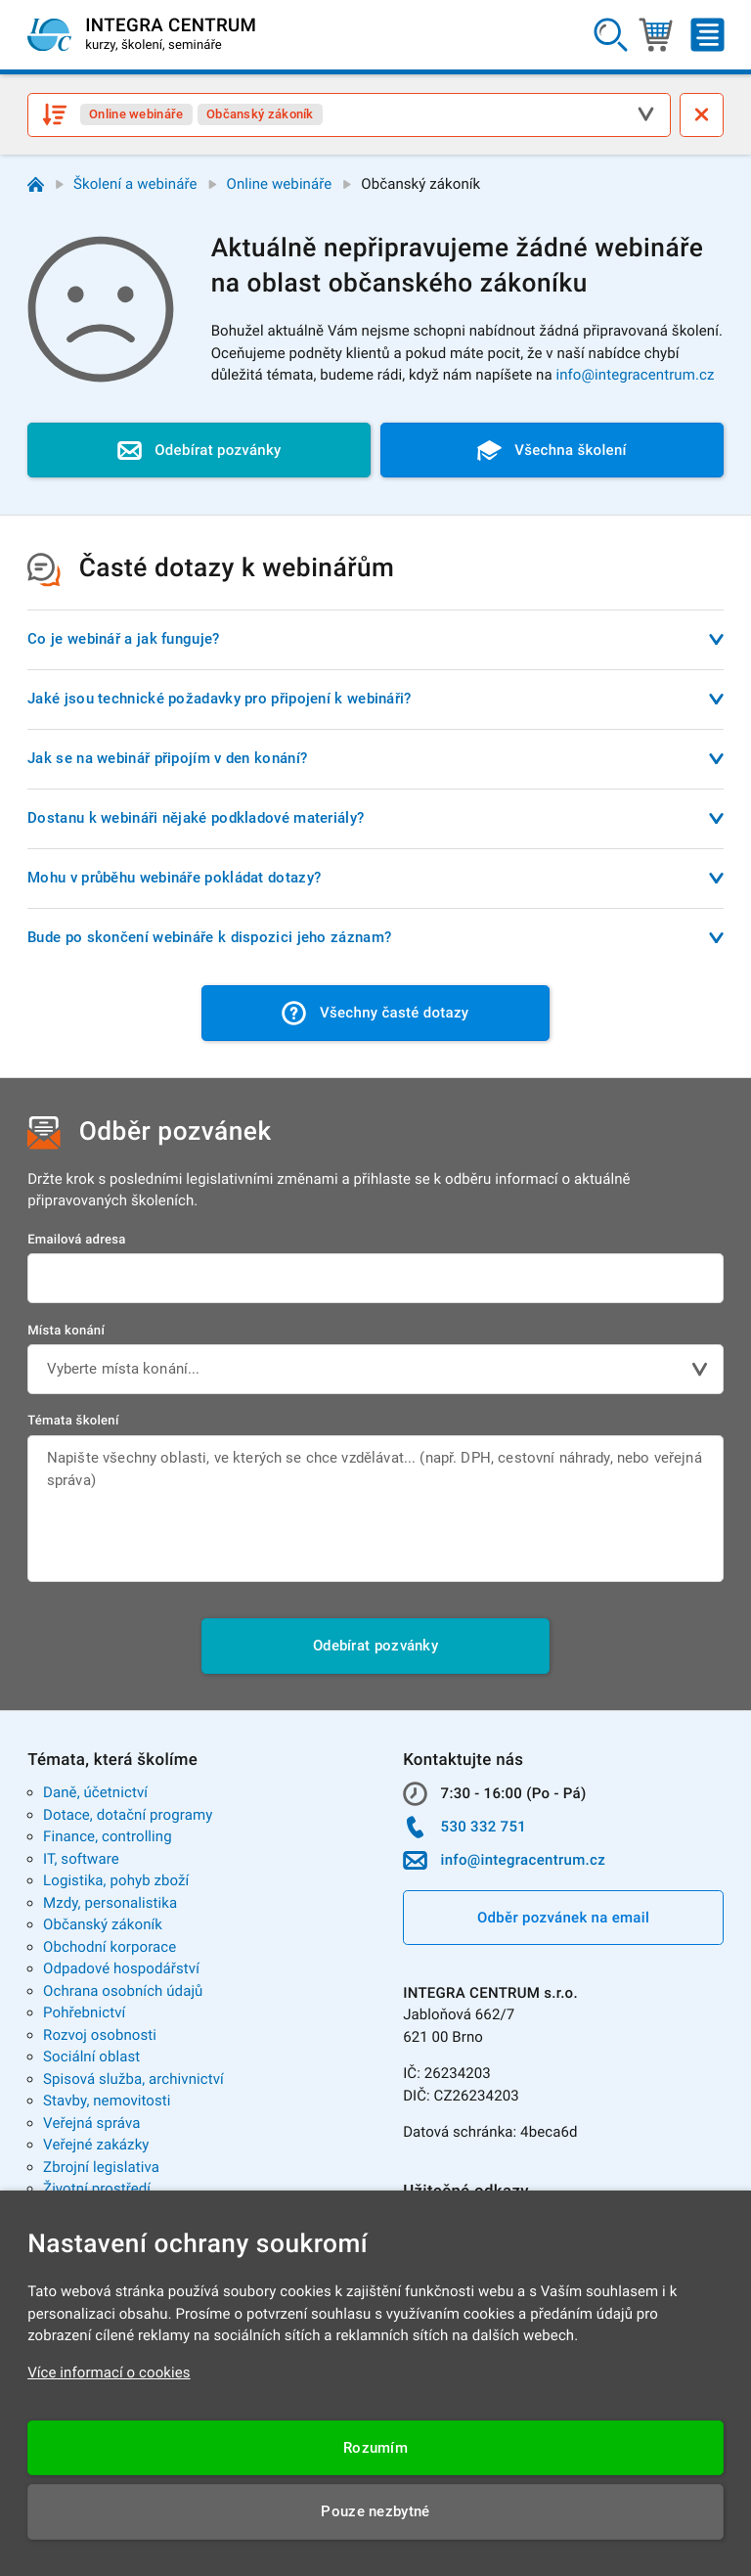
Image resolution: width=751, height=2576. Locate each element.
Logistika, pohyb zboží (116, 1880)
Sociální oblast (91, 2056)
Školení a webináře (135, 184)
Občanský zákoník (102, 1924)
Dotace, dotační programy (127, 1815)
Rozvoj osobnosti (99, 2035)
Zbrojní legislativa (101, 2167)
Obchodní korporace (109, 1947)
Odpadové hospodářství (121, 1968)
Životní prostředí (97, 2188)
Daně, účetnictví (95, 1792)
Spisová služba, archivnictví (133, 2079)
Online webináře (279, 184)
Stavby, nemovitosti (107, 2100)
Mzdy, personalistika (110, 1903)
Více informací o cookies (109, 2372)
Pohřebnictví (84, 2012)
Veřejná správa (91, 2123)
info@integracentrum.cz (634, 375)
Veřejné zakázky (96, 2144)
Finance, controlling (107, 1836)
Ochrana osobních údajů (122, 1991)
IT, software (81, 1859)
